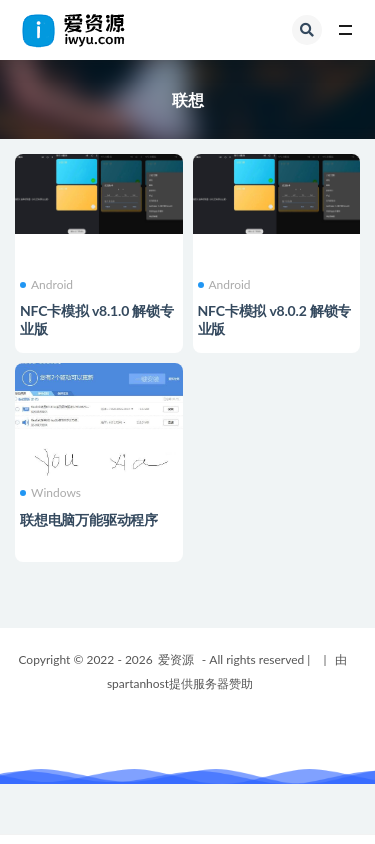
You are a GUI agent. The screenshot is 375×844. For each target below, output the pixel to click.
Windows (50, 493)
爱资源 (176, 659)
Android (46, 285)
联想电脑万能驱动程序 (89, 519)
